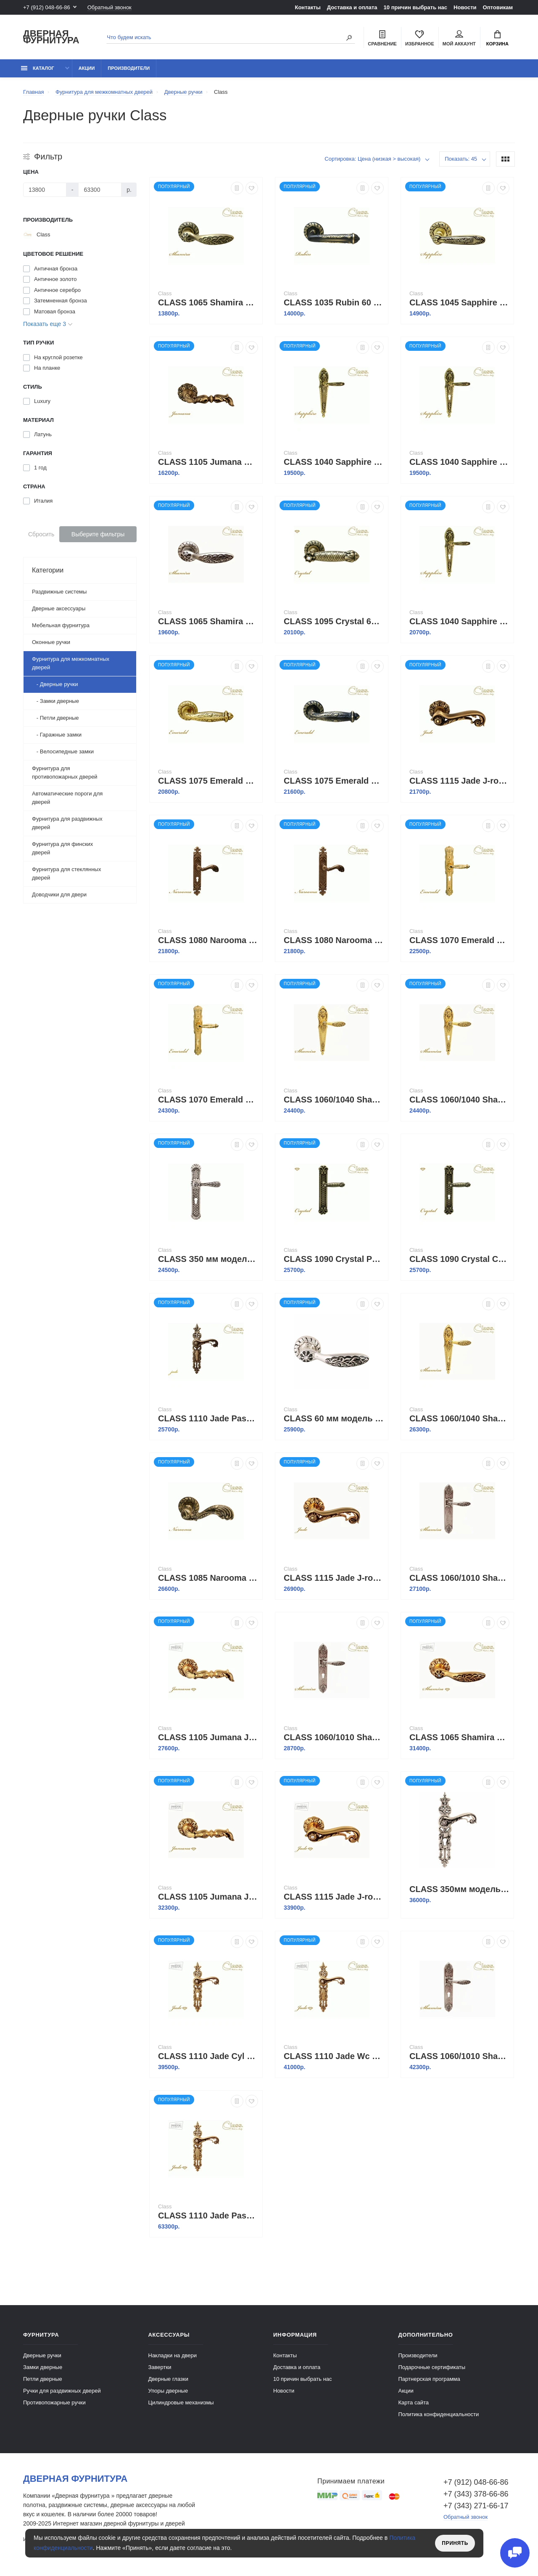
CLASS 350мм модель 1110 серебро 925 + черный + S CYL (459, 1889)
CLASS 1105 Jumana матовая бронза (208, 461)
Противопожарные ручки (54, 2402)
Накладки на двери (172, 2355)
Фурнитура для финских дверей (62, 848)
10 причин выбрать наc (415, 7)
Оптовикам (498, 7)
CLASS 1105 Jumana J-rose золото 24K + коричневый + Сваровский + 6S (208, 1896)
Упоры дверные (168, 2391)
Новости (465, 7)
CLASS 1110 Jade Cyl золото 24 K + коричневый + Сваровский (208, 2056)
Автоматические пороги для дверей (67, 797)
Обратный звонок (109, 7)
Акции (87, 68)
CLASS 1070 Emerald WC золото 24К (208, 1099)
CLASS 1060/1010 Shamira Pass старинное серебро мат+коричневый (459, 1577)
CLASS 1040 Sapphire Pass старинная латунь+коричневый (334, 461)
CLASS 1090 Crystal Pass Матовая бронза (334, 1259)
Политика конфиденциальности (438, 2414)
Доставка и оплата (352, 7)
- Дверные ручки (55, 684)
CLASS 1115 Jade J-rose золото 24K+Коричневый (334, 1577)
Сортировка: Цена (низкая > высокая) (372, 159)
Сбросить (41, 534)
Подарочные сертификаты (431, 2367)
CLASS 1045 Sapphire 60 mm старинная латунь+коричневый (459, 302)
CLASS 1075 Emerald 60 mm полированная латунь (208, 780)
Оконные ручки (51, 642)
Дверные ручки (42, 2355)
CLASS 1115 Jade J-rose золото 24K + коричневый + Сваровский (334, 1896)
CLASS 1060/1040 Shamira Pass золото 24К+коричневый (334, 1099)
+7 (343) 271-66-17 (476, 2506)
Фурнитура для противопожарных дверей (65, 772)
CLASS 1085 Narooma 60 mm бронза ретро (208, 1577)
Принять (455, 2543)
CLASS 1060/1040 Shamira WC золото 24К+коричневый (459, 1418)
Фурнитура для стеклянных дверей (66, 873)
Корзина (497, 38)
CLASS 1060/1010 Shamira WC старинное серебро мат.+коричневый (334, 1737)
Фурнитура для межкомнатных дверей (70, 663)
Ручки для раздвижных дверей (62, 2391)
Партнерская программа (429, 2379)
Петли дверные (42, 2379)
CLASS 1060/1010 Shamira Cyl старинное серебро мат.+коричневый (459, 2056)
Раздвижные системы (59, 591)
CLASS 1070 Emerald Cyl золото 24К (459, 940)
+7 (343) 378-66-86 (476, 2494)
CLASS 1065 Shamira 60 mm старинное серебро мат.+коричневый (208, 621)
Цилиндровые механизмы (181, 2402)
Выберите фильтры (98, 534)
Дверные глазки (168, 2379)
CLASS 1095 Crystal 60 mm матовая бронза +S (334, 621)
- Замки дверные (55, 701)
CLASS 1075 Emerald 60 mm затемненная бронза (334, 780)
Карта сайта (413, 2402)
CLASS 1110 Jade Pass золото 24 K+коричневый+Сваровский (208, 2215)
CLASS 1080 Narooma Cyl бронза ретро (208, 940)
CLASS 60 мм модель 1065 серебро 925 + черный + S (334, 1418)
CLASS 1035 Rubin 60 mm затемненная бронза (334, 302)
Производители (129, 68)
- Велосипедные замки (63, 751)
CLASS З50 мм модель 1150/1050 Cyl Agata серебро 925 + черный (208, 1259)
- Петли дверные (55, 718)
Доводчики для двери (59, 894)
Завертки (159, 2367)
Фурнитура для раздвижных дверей (67, 823)
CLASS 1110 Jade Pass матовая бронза (208, 1418)
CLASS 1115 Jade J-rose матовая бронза (459, 780)
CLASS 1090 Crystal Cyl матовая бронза (459, 1259)
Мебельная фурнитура (61, 625)
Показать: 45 (461, 159)
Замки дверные (42, 2367)
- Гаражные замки (57, 734)
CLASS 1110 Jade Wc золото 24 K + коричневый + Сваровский (334, 2056)
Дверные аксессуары (58, 608)
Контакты (307, 7)
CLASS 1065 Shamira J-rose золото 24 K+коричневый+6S (459, 1737)
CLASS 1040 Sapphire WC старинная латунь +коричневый (459, 621)
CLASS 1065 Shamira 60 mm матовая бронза (208, 302)
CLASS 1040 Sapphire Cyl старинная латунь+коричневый (459, 461)
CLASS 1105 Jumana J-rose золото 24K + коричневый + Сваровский (208, 1737)
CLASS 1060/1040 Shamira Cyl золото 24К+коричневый (459, 1099)
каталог (37, 68)
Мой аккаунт (459, 38)
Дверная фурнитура (51, 37)
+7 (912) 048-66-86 (46, 7)
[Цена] (44, 190)
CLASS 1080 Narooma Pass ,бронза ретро (334, 940)
